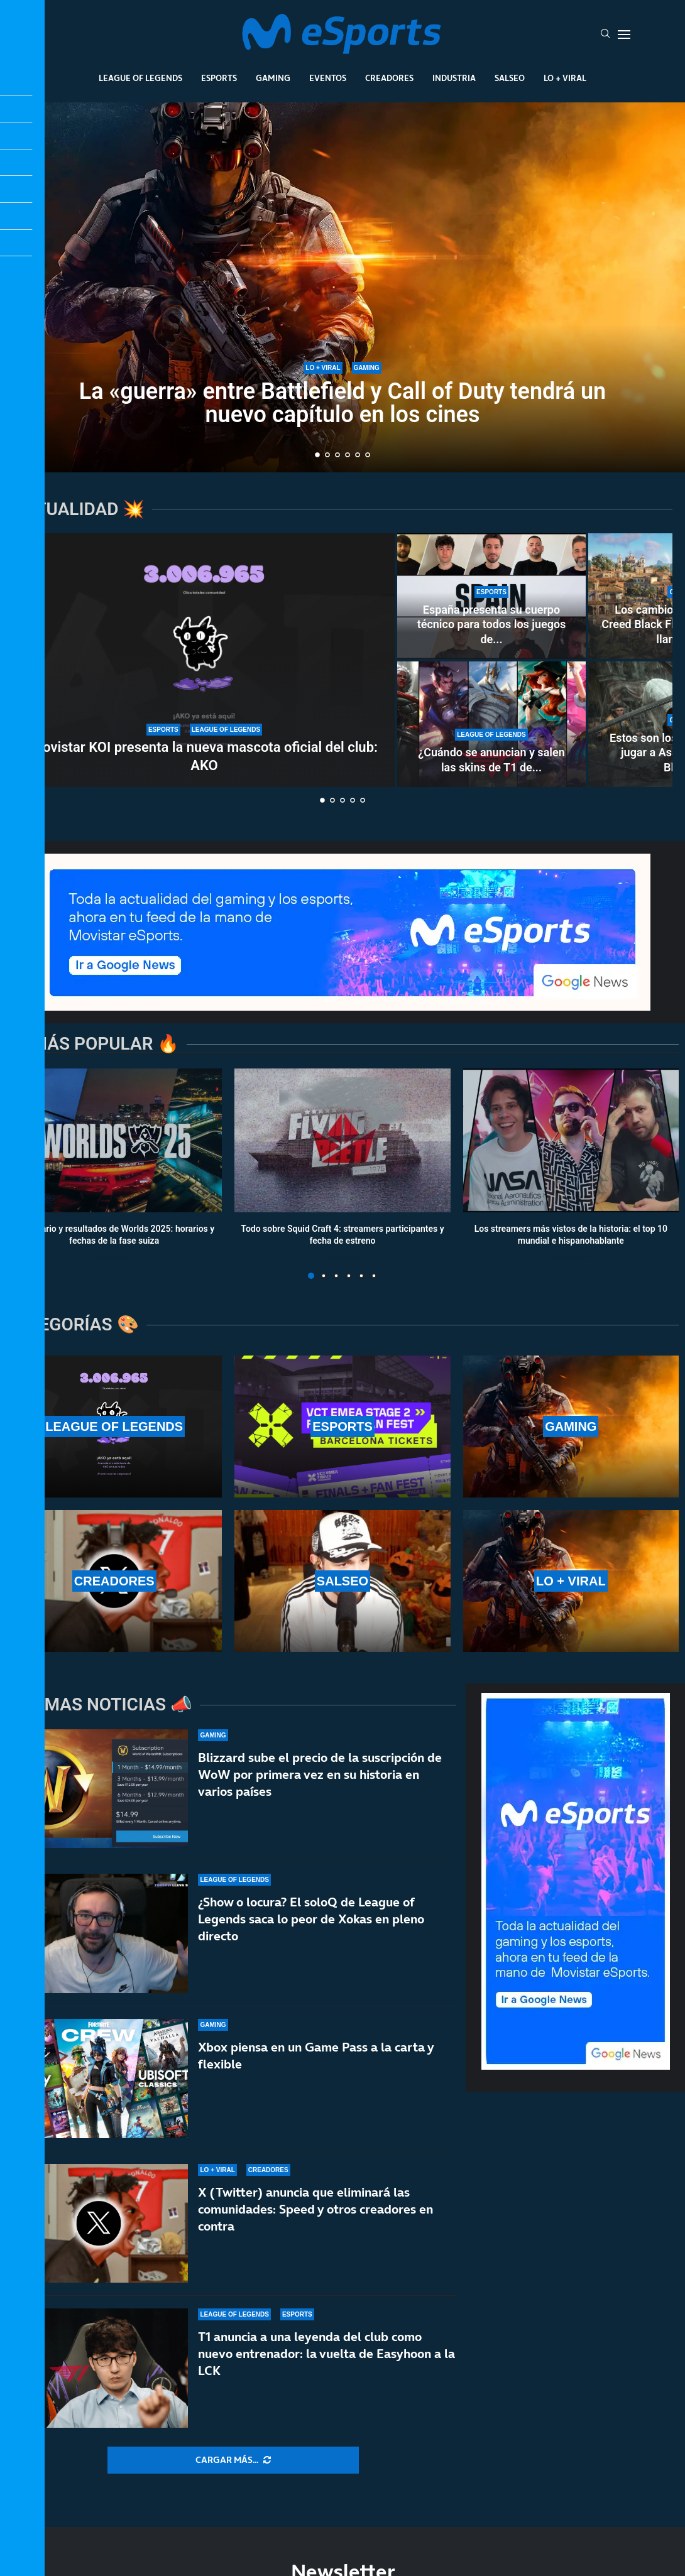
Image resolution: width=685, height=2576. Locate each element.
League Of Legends (140, 78)
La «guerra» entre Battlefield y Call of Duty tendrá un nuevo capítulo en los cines (342, 403)
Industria (454, 78)
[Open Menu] (624, 34)
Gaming (273, 78)
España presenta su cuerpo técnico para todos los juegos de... (491, 624)
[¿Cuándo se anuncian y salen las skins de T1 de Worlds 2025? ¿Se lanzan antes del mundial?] (491, 724)
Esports (219, 78)
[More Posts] (233, 2460)
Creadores (389, 78)
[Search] (605, 34)
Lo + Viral (565, 78)
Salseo (510, 78)
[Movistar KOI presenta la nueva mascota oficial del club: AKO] (204, 660)
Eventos (327, 78)
